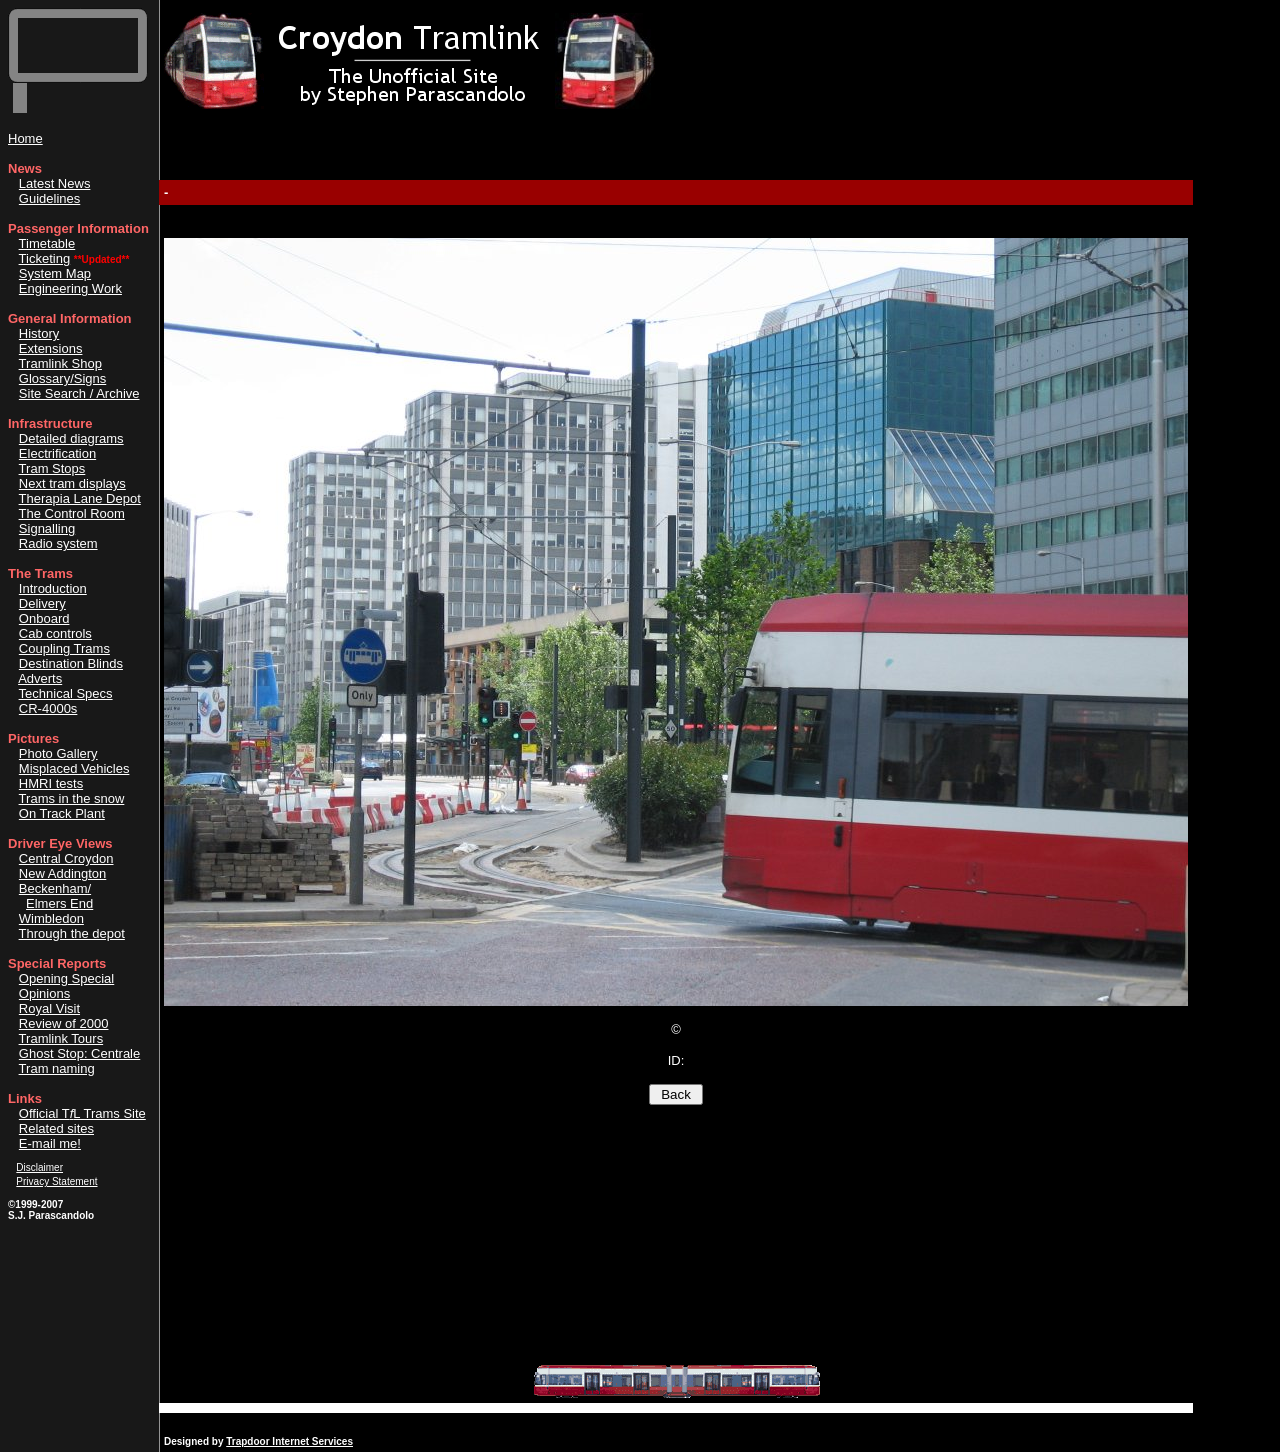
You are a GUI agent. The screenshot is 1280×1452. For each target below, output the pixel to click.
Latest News (55, 183)
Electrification (57, 453)
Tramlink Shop (60, 363)
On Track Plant (62, 813)
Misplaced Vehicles (74, 768)
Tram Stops (52, 468)
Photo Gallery (58, 753)
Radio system (58, 543)
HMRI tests (51, 783)
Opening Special (66, 978)
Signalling (47, 528)
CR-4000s (48, 708)
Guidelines (49, 198)
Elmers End (59, 903)
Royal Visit (49, 1008)
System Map (55, 273)
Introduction (53, 588)
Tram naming (57, 1068)
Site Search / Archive (79, 393)
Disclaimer (39, 1167)
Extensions (51, 348)
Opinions (44, 993)
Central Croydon (66, 858)
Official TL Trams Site (82, 1113)
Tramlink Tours (61, 1038)
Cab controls (55, 633)
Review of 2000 (64, 1023)
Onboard (44, 618)
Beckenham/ (55, 888)
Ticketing (45, 258)
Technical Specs (66, 693)
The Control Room (72, 513)
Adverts (40, 678)
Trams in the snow (72, 798)
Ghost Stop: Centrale (79, 1053)
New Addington (62, 873)
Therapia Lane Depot (80, 498)
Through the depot (72, 933)
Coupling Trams (64, 648)
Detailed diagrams (71, 438)
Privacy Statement (56, 1181)
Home (25, 138)
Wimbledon (51, 918)
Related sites (56, 1128)
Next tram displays (72, 483)
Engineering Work (70, 288)
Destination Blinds (71, 663)
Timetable (47, 243)
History (39, 333)
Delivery (42, 603)
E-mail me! (50, 1143)
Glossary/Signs (62, 378)
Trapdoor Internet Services (289, 1441)
